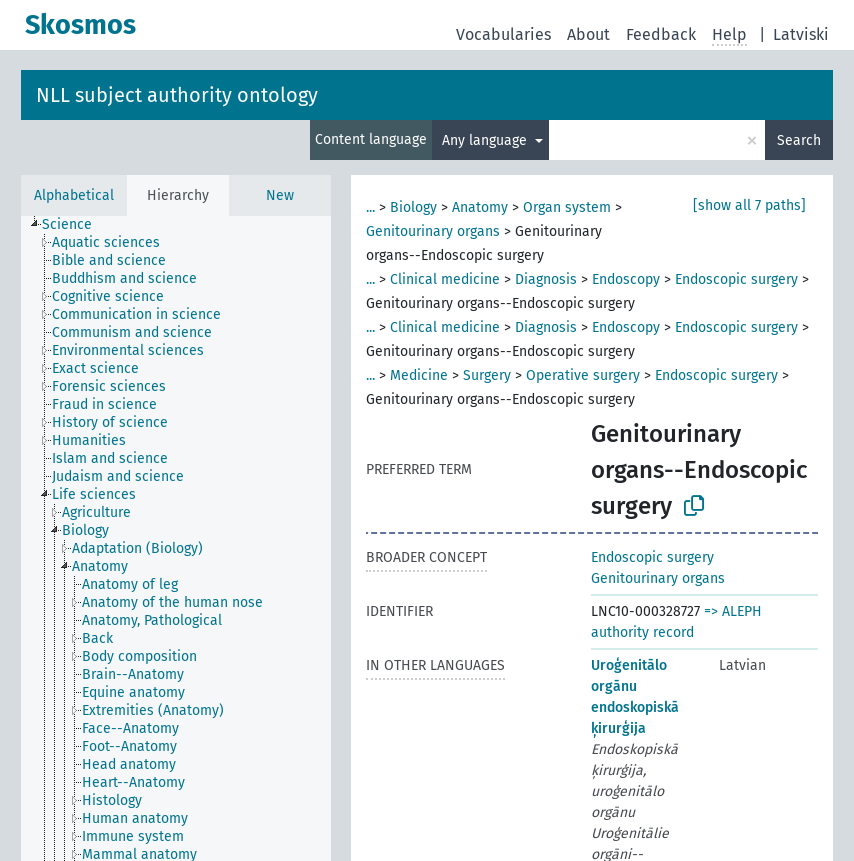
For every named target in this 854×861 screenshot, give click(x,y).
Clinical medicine (445, 279)
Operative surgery (583, 375)
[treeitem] (75, 225)
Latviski (801, 34)
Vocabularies (503, 34)
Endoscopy (626, 279)
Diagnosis (546, 279)
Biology (413, 207)
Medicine (419, 375)
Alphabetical (74, 195)
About (588, 34)
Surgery (487, 375)
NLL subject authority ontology (177, 95)
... (370, 207)
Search (799, 140)
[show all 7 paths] (749, 205)
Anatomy (480, 207)
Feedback (661, 34)
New (280, 195)
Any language (486, 140)
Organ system (567, 207)
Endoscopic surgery (736, 279)
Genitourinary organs (433, 231)
